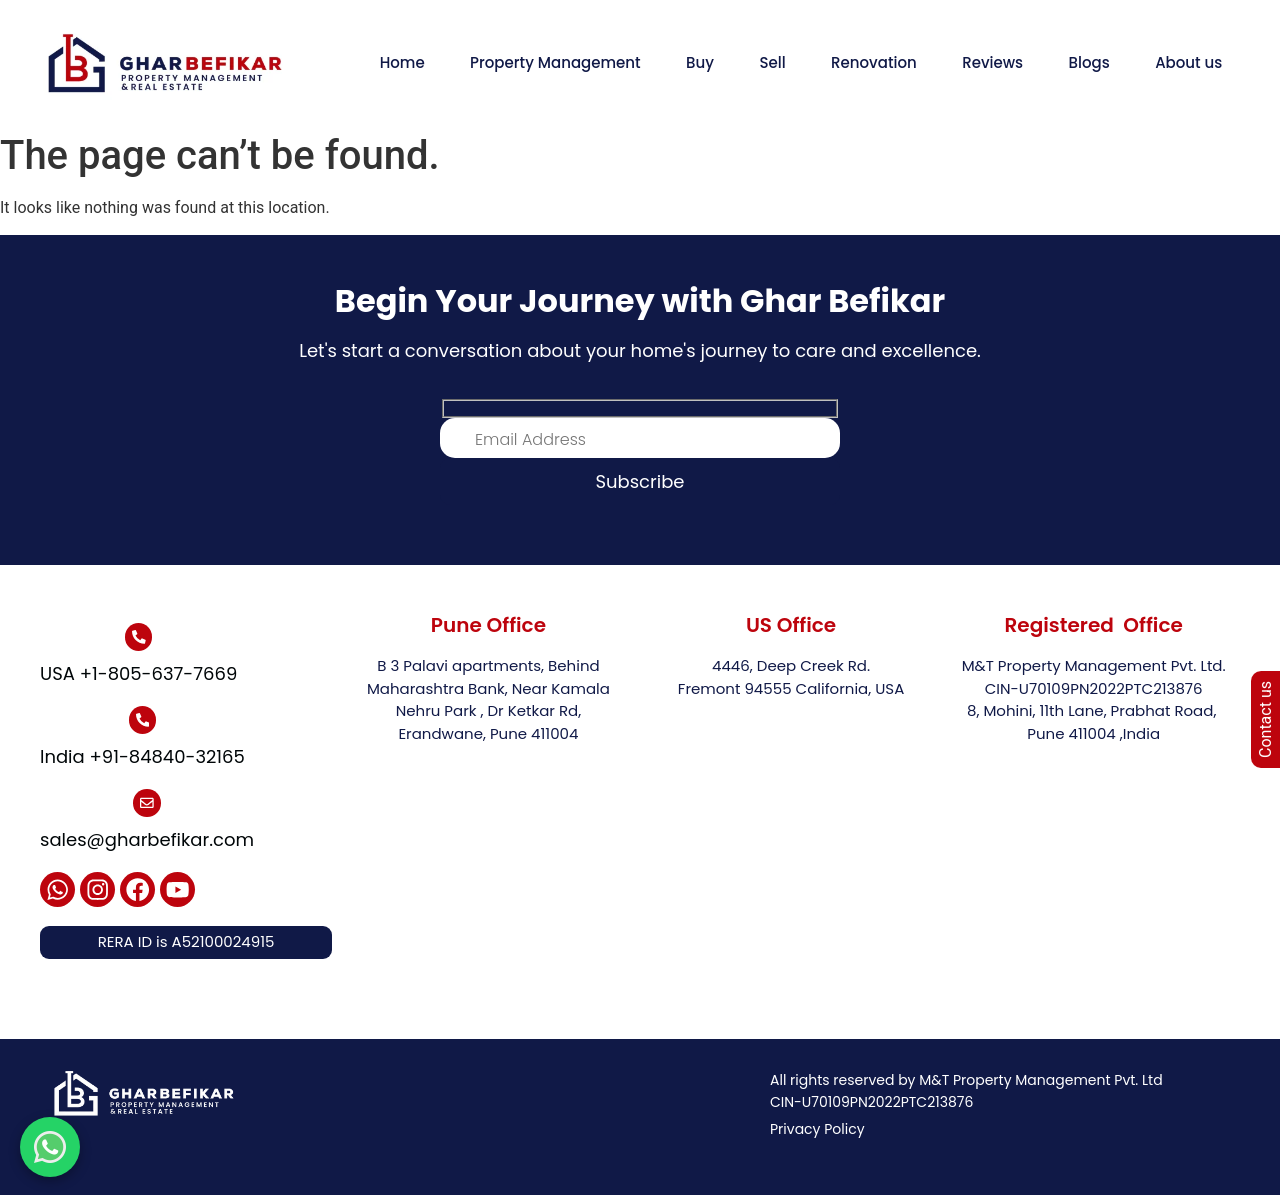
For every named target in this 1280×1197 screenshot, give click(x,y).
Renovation (874, 62)
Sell (772, 62)
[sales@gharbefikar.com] (147, 804)
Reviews (992, 62)
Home (402, 62)
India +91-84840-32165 (142, 757)
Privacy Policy (817, 1132)
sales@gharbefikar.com (147, 840)
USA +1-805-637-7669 (138, 673)
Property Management (555, 62)
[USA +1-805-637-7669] (139, 637)
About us (1188, 62)
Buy (700, 62)
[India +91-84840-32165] (142, 721)
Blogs (1089, 62)
